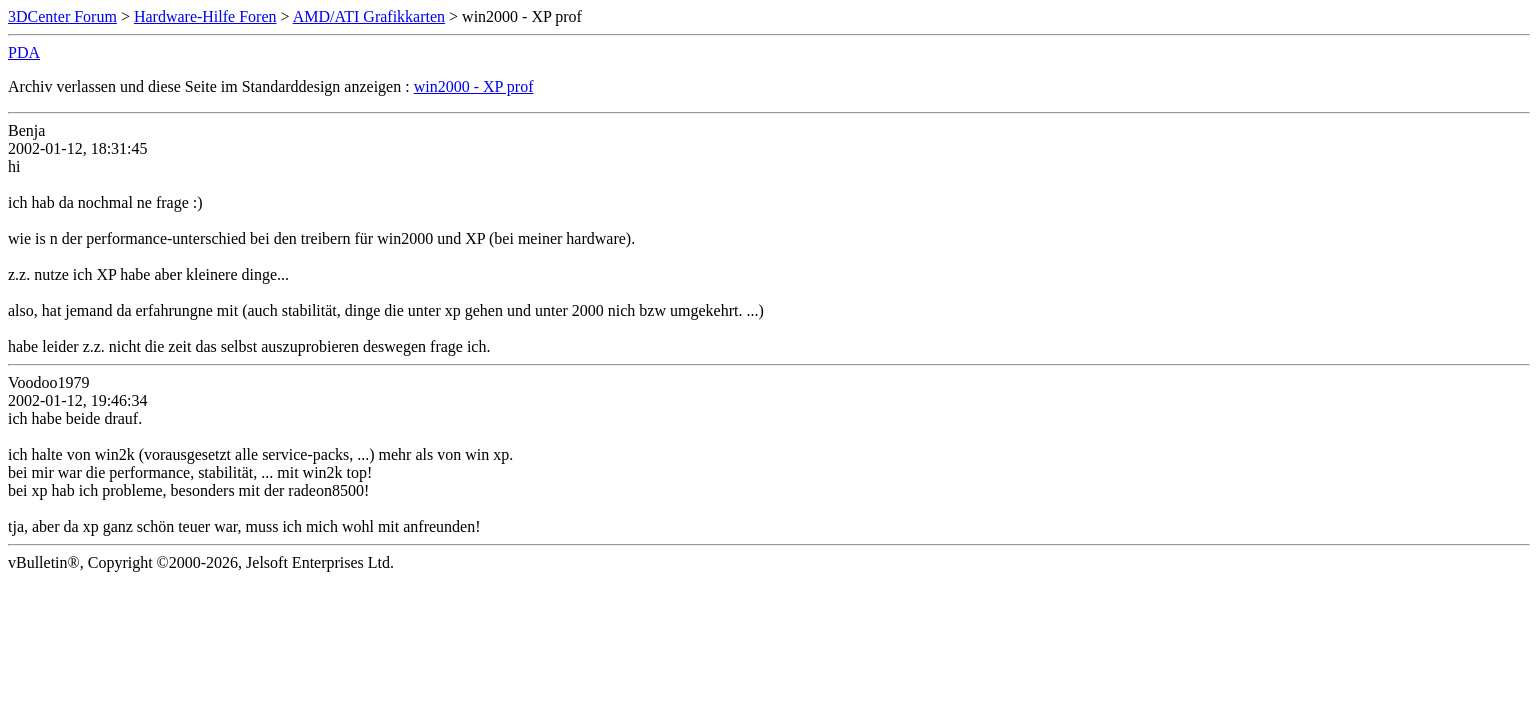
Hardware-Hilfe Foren (205, 16)
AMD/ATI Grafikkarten (369, 16)
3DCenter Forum (62, 16)
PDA (24, 52)
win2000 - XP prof (474, 86)
